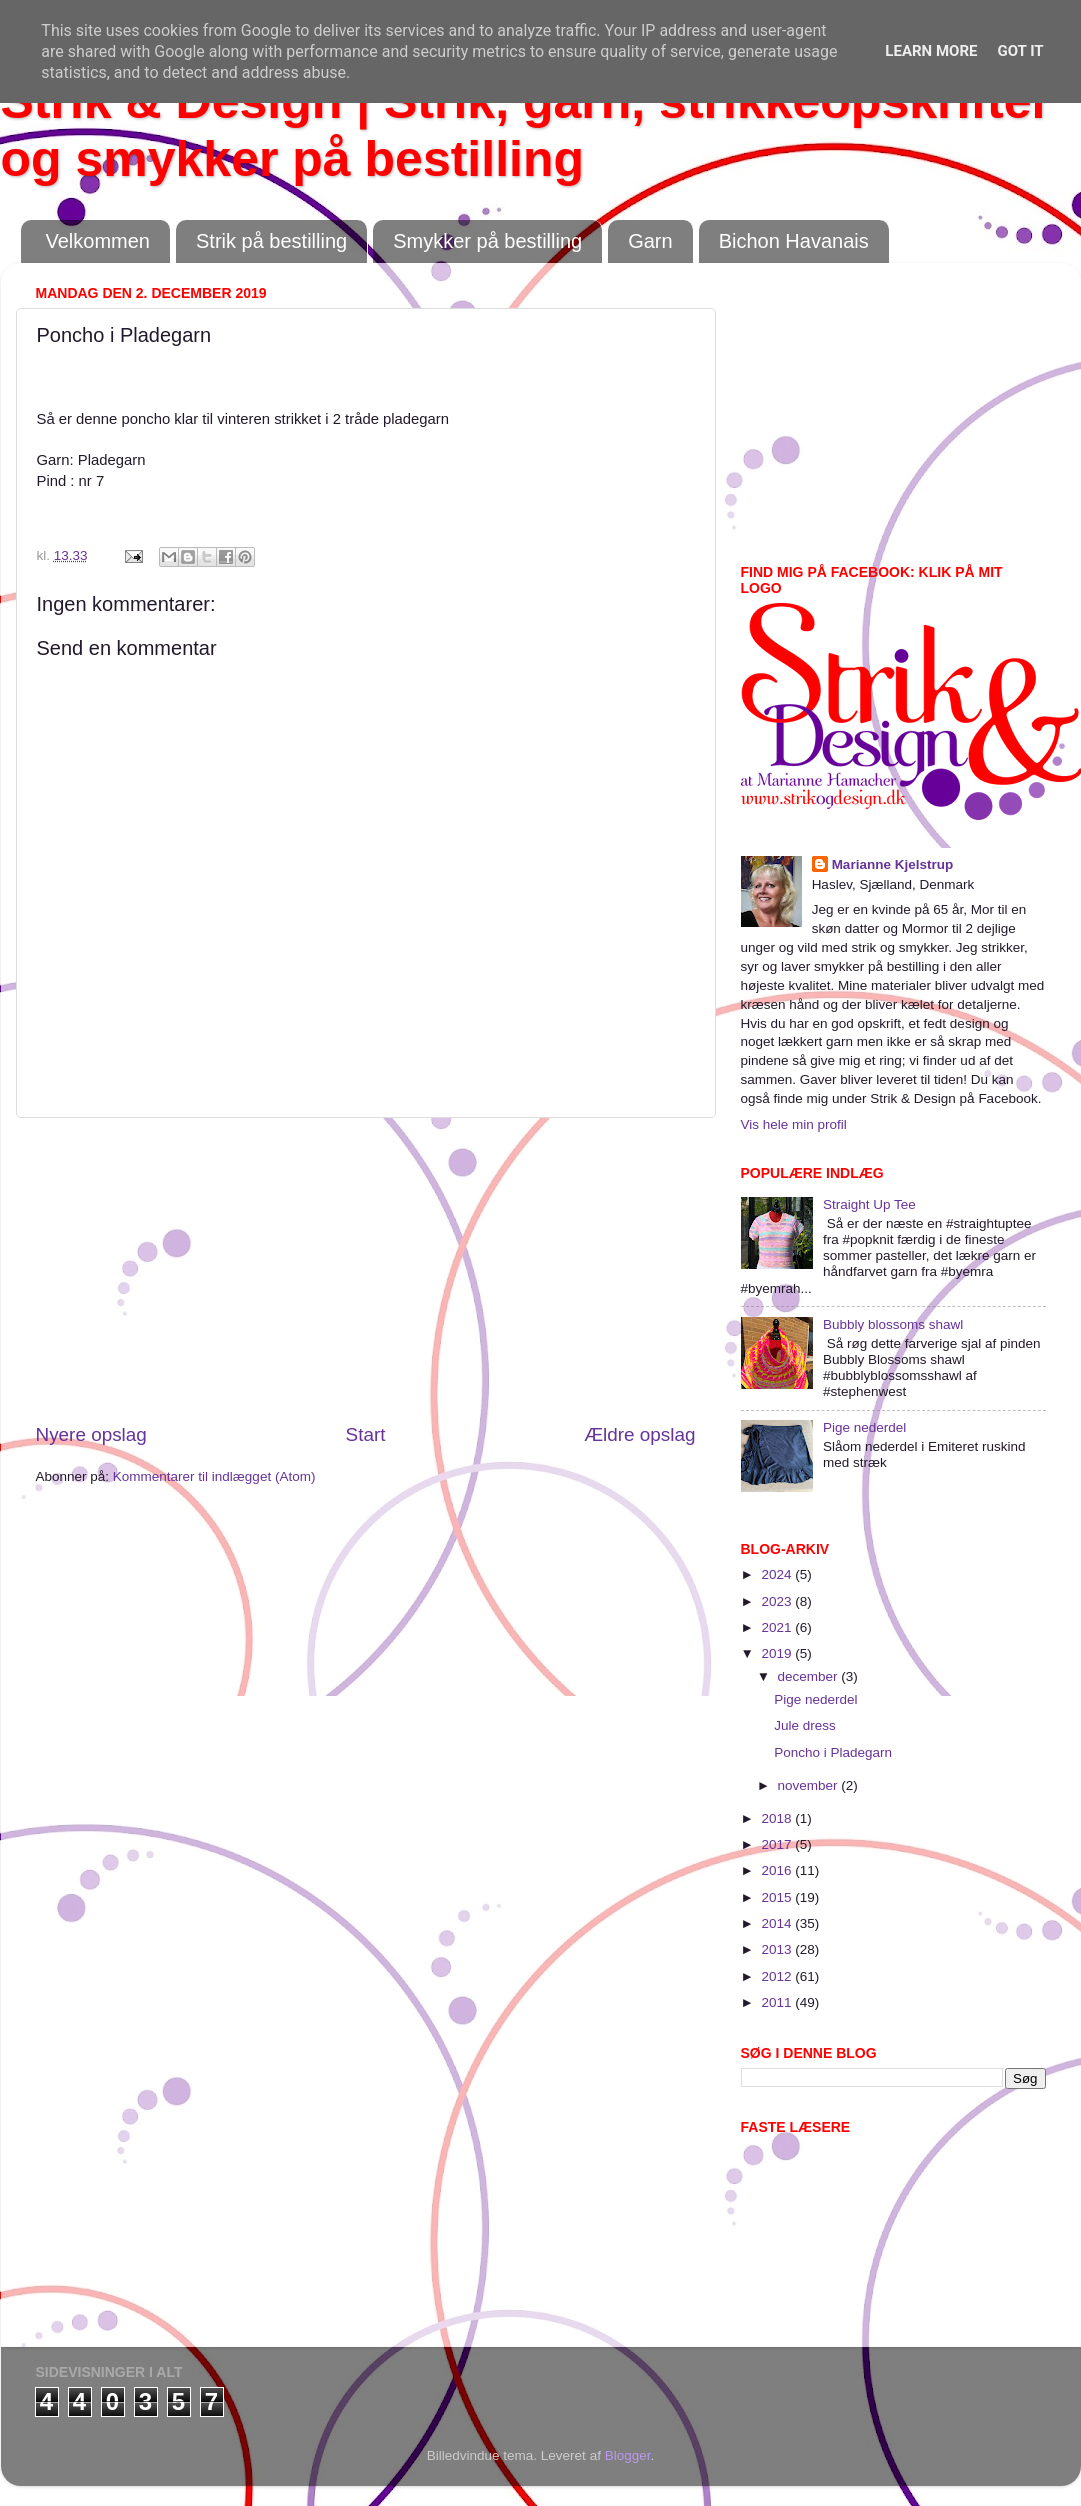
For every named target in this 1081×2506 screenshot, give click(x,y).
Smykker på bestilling (487, 241)
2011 (778, 2002)
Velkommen (98, 241)
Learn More (931, 51)
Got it (1020, 51)
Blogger (628, 2455)
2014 (778, 1923)
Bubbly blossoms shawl (893, 1324)
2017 (778, 1844)
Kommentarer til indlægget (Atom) (214, 1476)
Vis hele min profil (794, 1124)
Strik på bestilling (271, 241)
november (810, 1785)
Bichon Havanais (794, 241)
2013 (778, 1949)
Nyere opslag (91, 1434)
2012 (778, 1976)
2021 (778, 1627)
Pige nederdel (864, 1427)
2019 (778, 1653)
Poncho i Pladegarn (833, 1752)
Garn (650, 241)
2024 (778, 1574)
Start (366, 1434)
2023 (778, 1601)
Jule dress (805, 1725)
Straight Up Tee (869, 1204)
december (810, 1676)
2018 (778, 1818)
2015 (778, 1897)
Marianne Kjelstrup (893, 864)
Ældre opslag (639, 1434)
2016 (778, 1870)
